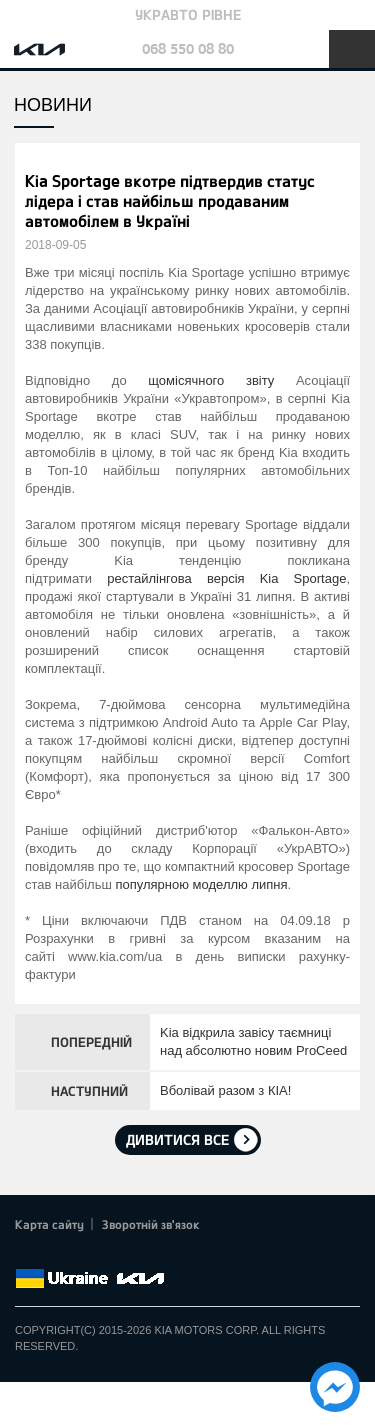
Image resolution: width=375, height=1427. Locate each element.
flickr (165, 1255)
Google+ (82, 1255)
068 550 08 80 (188, 48)
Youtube (110, 1255)
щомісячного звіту (211, 380)
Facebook (27, 1255)
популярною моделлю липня (201, 884)
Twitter (55, 1255)
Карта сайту (49, 1224)
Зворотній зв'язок (151, 1224)
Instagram (138, 1255)
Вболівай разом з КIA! (225, 1090)
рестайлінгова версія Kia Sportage (226, 578)
